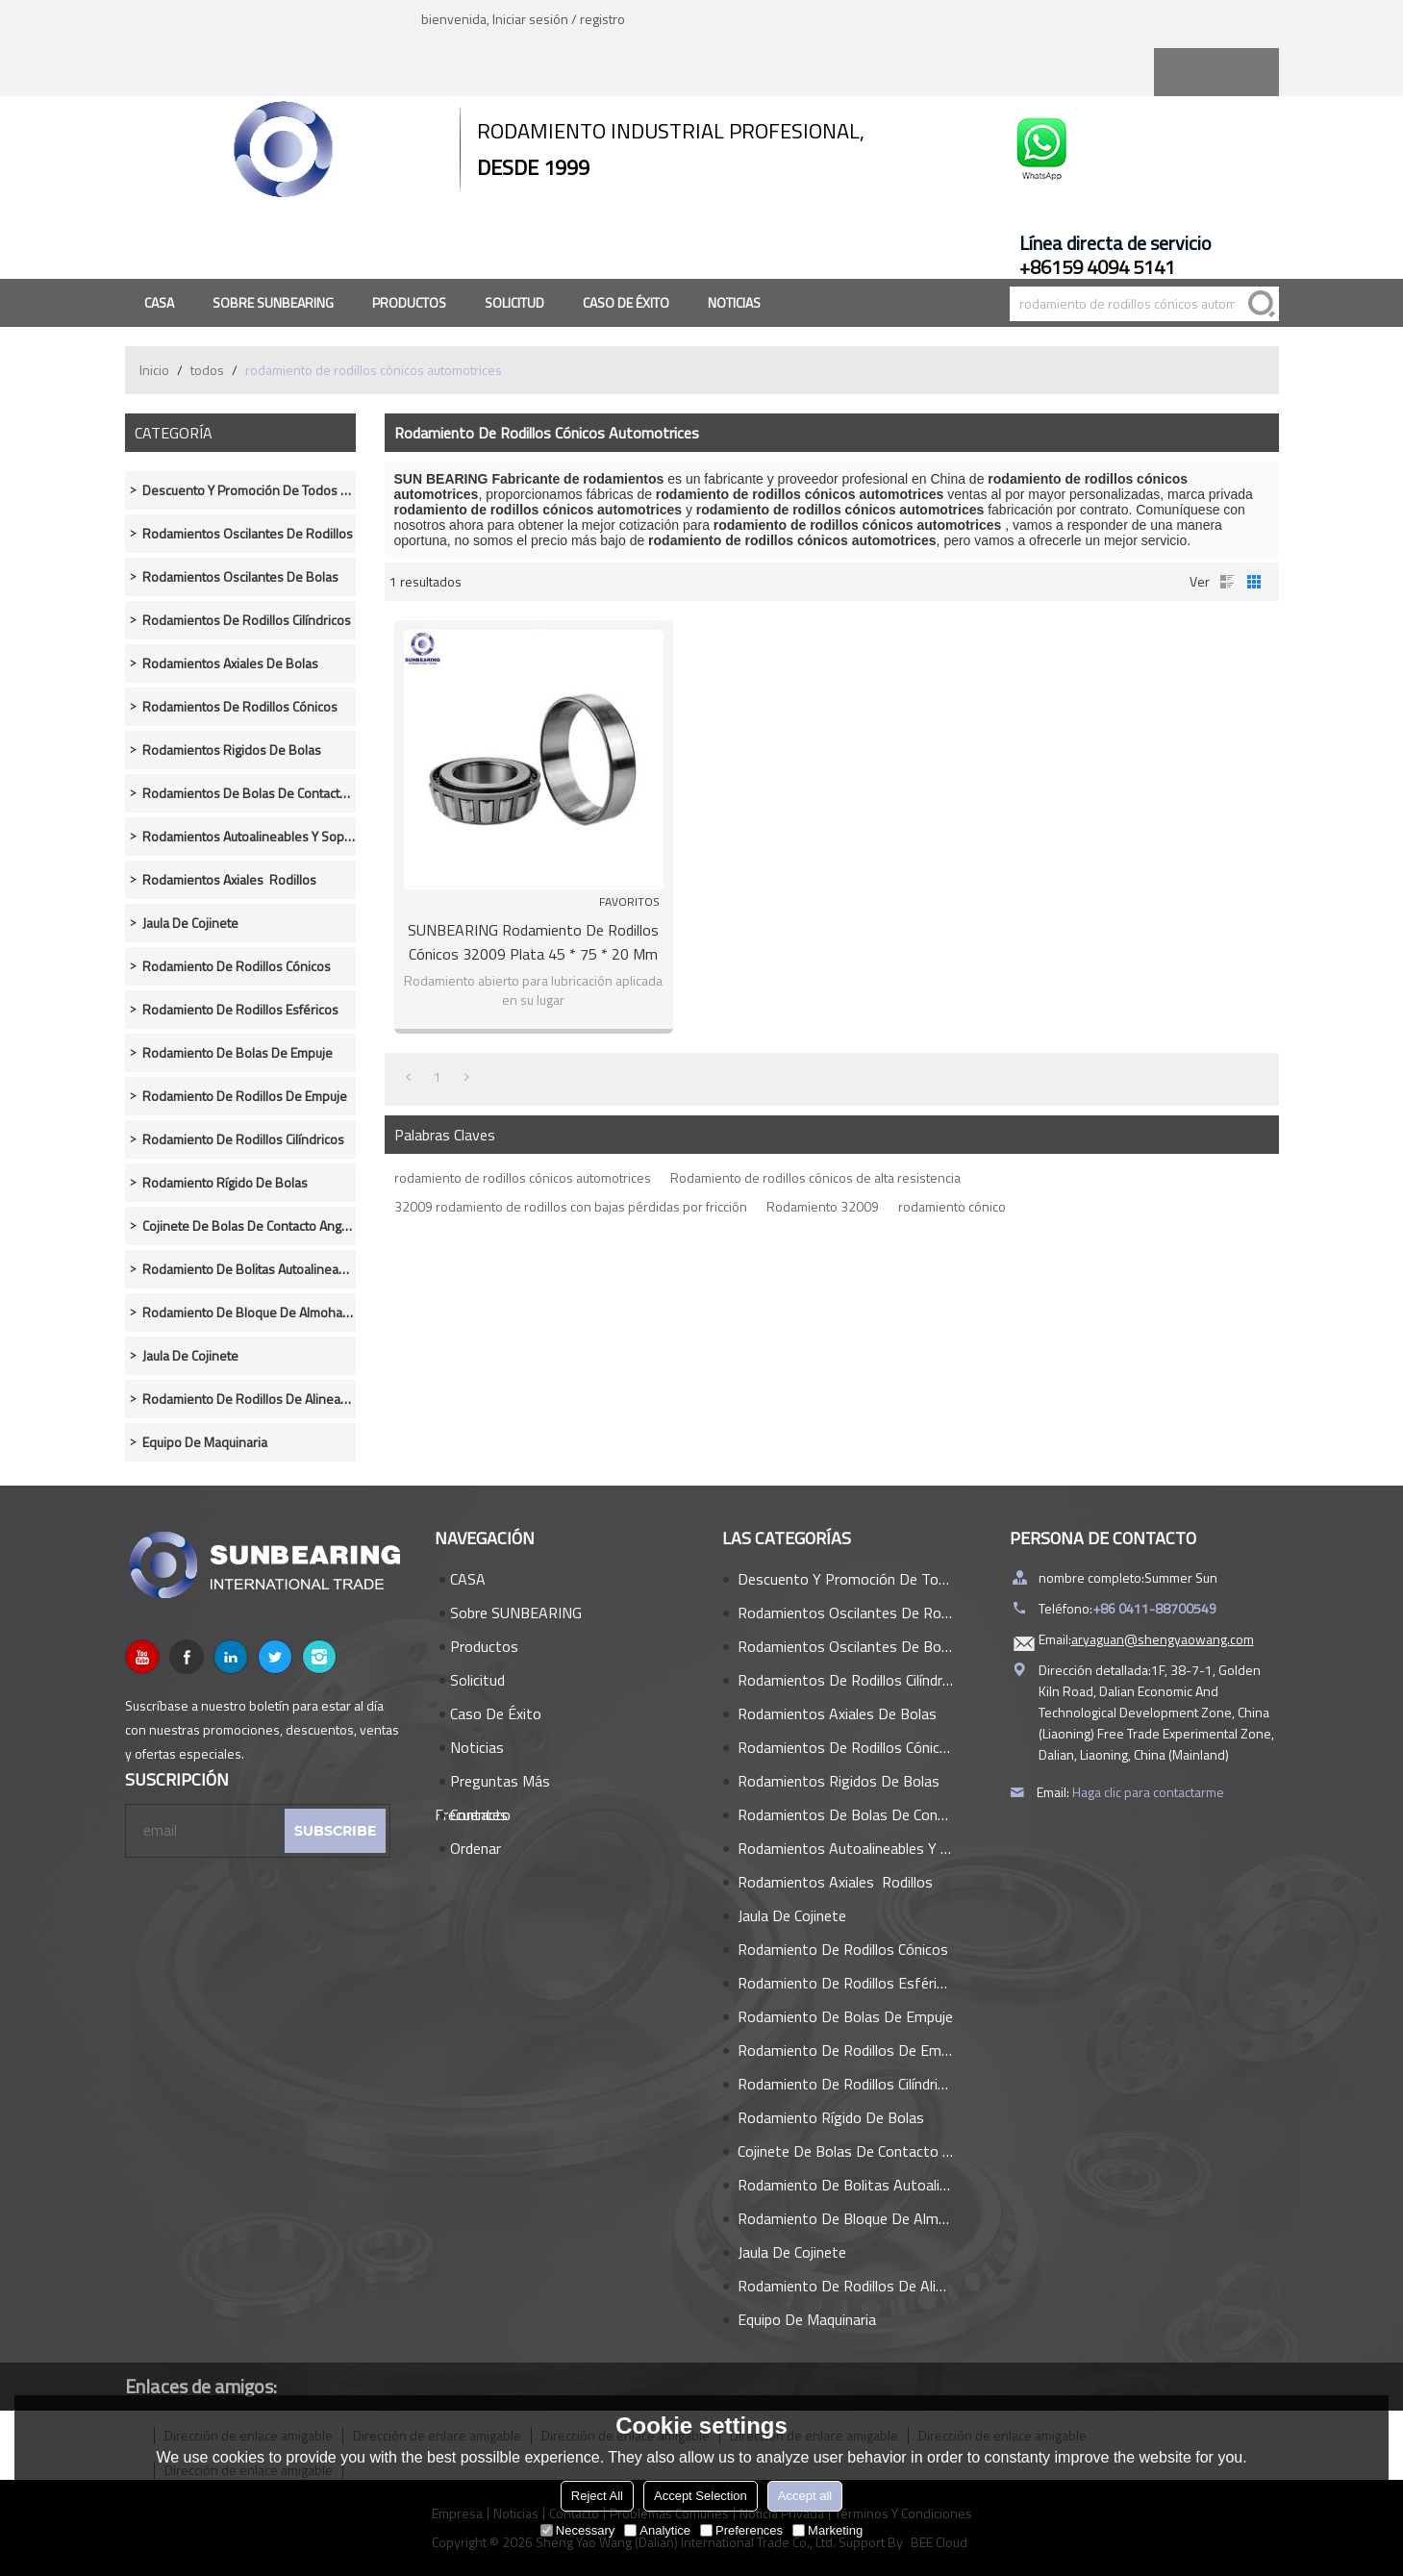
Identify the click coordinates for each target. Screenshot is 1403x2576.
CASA (159, 302)
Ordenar (475, 1848)
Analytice (657, 2530)
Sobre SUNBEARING (273, 302)
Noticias (734, 302)
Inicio (154, 370)
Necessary (577, 2530)
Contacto (480, 1814)
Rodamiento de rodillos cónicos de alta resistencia (815, 1177)
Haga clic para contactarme (1148, 1792)
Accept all (805, 2495)
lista (1227, 581)
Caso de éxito (626, 302)
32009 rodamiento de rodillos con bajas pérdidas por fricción (570, 1206)
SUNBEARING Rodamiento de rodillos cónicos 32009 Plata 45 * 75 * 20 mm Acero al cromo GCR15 (533, 942)
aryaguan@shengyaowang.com (1162, 1639)
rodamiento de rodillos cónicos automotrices (522, 1177)
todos (207, 370)
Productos (409, 302)
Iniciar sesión (530, 19)
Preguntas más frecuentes (492, 1783)
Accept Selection (700, 2495)
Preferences (741, 2530)
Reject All (597, 2495)
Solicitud (514, 302)
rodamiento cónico (952, 1206)
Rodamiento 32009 (822, 1206)
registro (602, 19)
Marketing (827, 2530)
